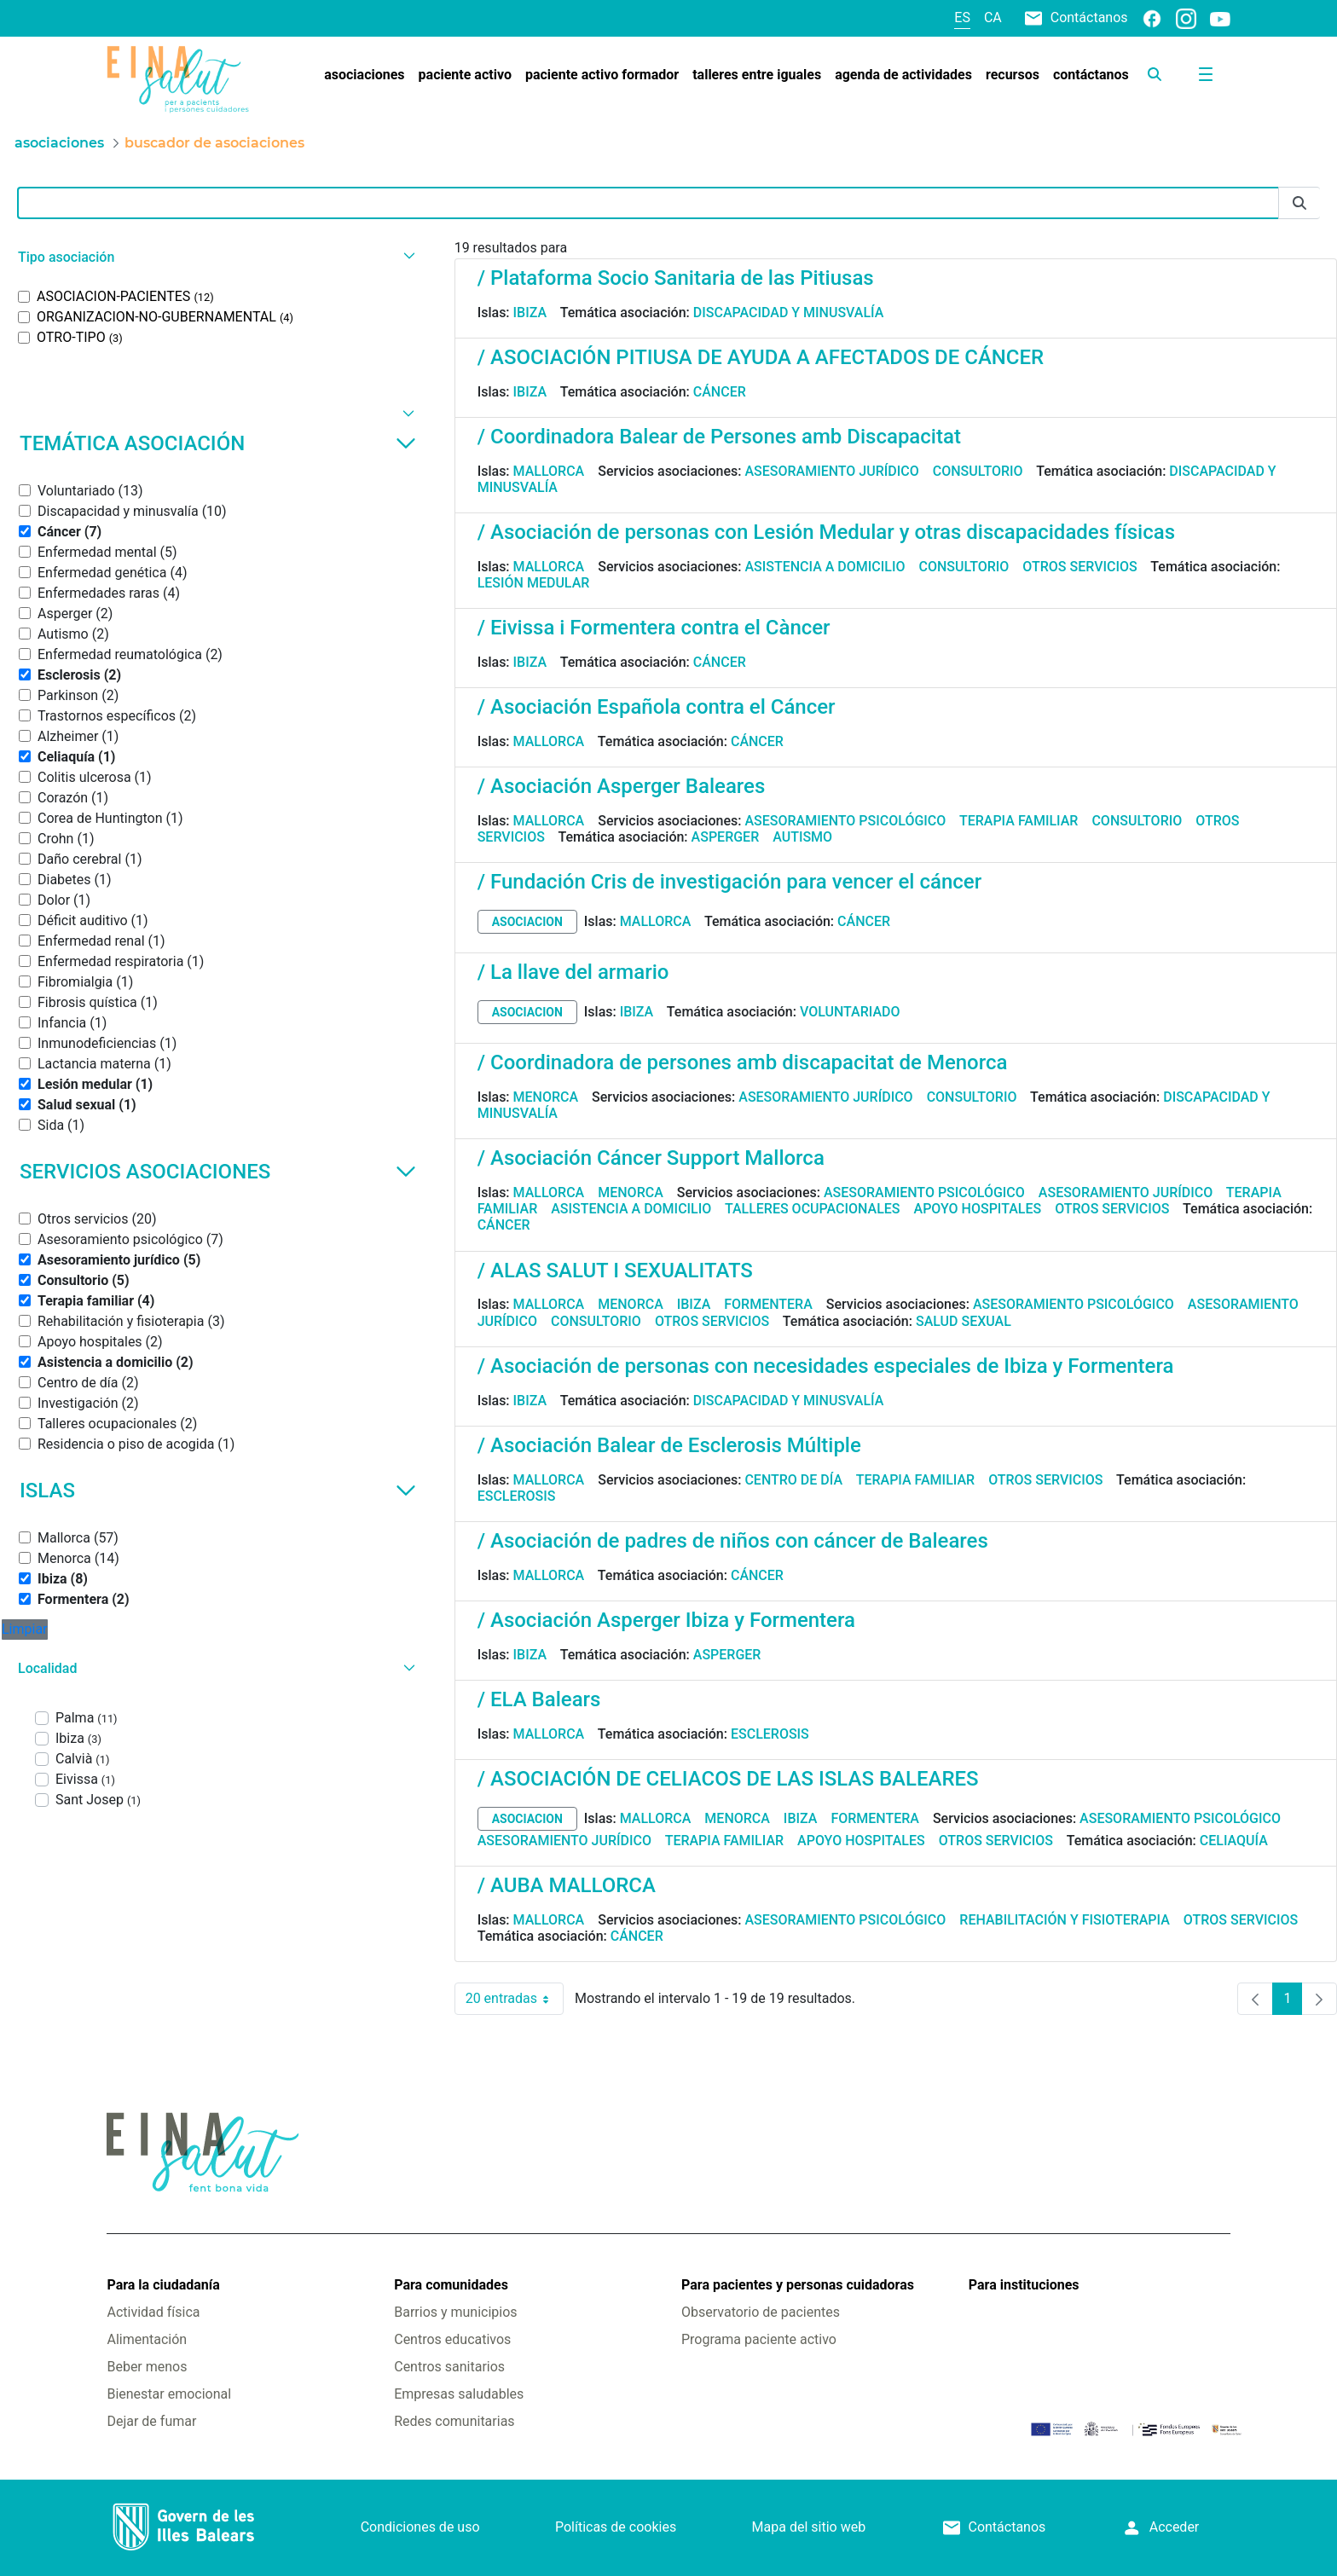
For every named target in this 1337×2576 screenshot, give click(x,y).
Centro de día (793, 1480)
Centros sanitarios (449, 2367)
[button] (214, 257)
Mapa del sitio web (809, 2527)
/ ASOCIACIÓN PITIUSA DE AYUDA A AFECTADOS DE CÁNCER (761, 357)
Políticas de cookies (615, 2527)
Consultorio (978, 471)
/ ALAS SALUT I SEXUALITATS (615, 1270)
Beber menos (147, 2367)
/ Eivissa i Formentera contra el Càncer (654, 628)
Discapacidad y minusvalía (788, 312)
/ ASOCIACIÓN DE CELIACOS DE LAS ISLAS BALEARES (728, 1779)
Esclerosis (517, 1496)
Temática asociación (218, 443)
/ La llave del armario (573, 972)
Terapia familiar (1018, 821)
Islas (218, 1490)
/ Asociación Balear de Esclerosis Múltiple (669, 1445)
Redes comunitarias (454, 2421)
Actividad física (153, 2312)
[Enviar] (1299, 203)
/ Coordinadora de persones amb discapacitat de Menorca (743, 1062)
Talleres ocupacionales (812, 1209)
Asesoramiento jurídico (831, 471)
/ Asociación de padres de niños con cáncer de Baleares (733, 1541)
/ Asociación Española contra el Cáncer (657, 707)
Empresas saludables (459, 2394)
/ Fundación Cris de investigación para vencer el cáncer (729, 882)
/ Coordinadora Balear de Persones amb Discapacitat (719, 437)
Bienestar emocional (169, 2394)
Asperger (726, 837)
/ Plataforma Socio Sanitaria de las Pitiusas (676, 278)
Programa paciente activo (758, 2339)
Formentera (768, 1304)
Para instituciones (1024, 2285)
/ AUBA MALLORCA (567, 1885)
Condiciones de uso (420, 2527)
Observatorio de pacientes (760, 2312)
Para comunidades (451, 2285)
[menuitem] (364, 75)
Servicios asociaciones (218, 1171)
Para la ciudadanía (163, 2285)
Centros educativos (452, 2339)
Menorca (546, 1097)
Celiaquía (1234, 1840)
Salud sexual (963, 1321)
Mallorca (549, 471)
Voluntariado (850, 1012)
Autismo (802, 837)
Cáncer (719, 392)
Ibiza (530, 312)
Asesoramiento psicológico (845, 821)
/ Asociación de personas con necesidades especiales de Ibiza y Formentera (826, 1366)
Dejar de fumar (151, 2421)
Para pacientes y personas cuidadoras (797, 2285)
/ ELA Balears (539, 1699)
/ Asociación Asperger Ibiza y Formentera (666, 1620)
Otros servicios (1079, 567)
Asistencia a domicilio (824, 567)
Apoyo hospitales (978, 1209)
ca (993, 17)
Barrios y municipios (455, 2312)
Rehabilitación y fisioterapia (1064, 1920)
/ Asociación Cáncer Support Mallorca (651, 1158)
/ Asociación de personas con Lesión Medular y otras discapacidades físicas (826, 532)
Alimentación (147, 2339)
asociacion (527, 922)
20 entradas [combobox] (515, 1999)
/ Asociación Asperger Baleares (622, 786)
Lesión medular (534, 583)
